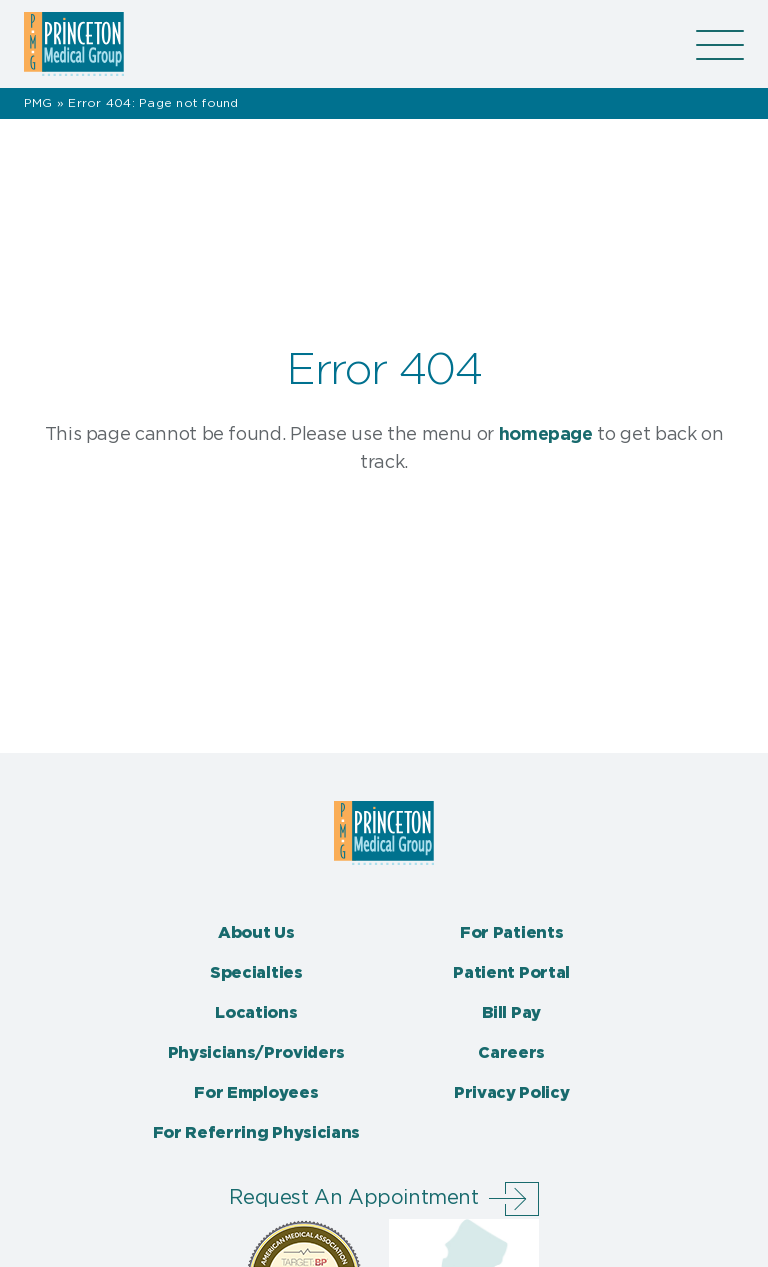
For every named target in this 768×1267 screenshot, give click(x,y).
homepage (546, 435)
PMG (38, 103)
